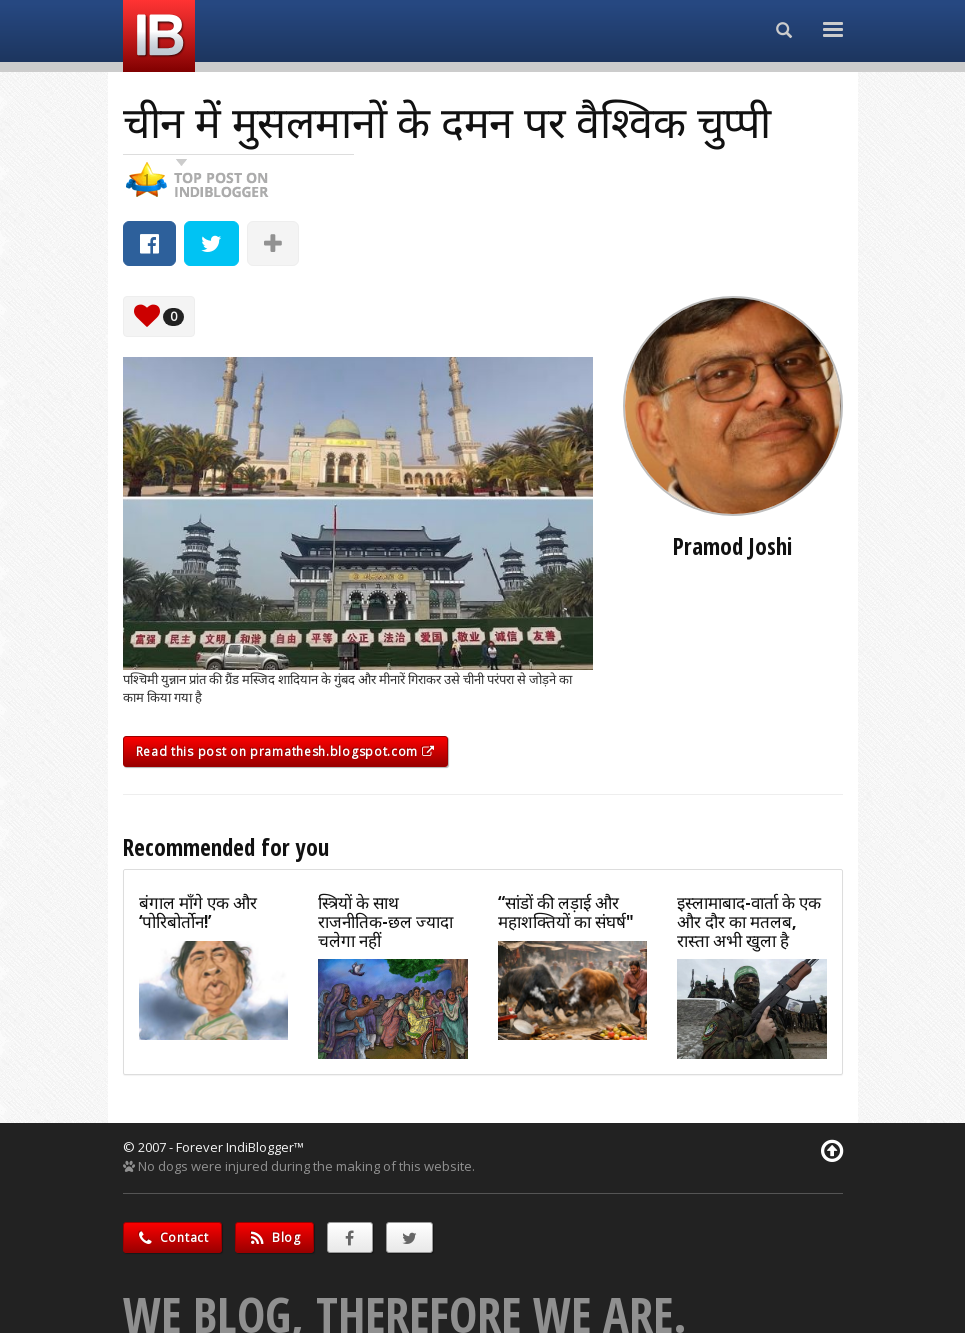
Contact (172, 1237)
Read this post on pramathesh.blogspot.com (285, 751)
